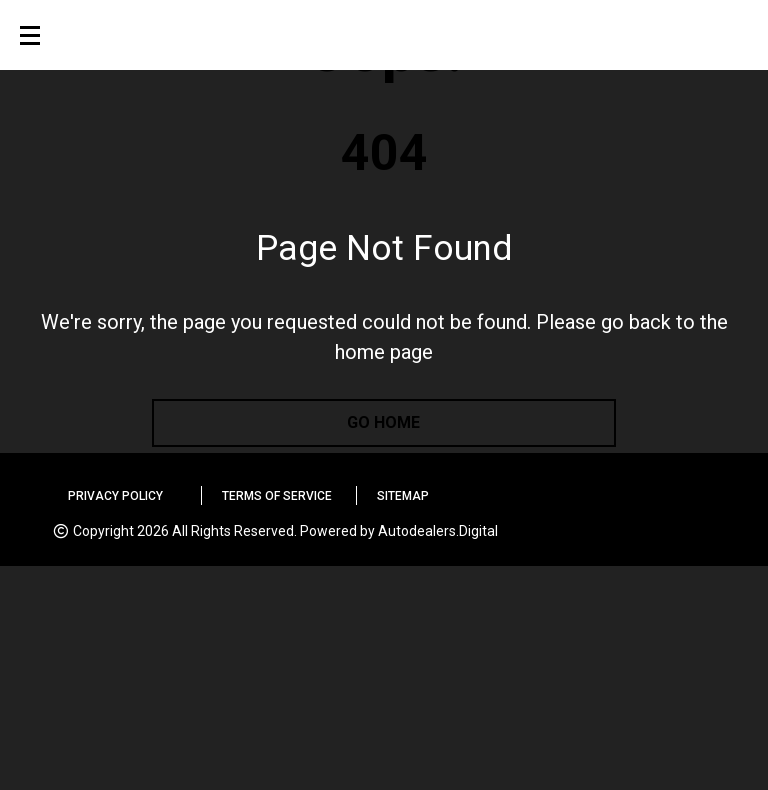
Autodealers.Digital (438, 531)
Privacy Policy (115, 496)
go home (383, 422)
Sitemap (403, 496)
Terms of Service (277, 496)
